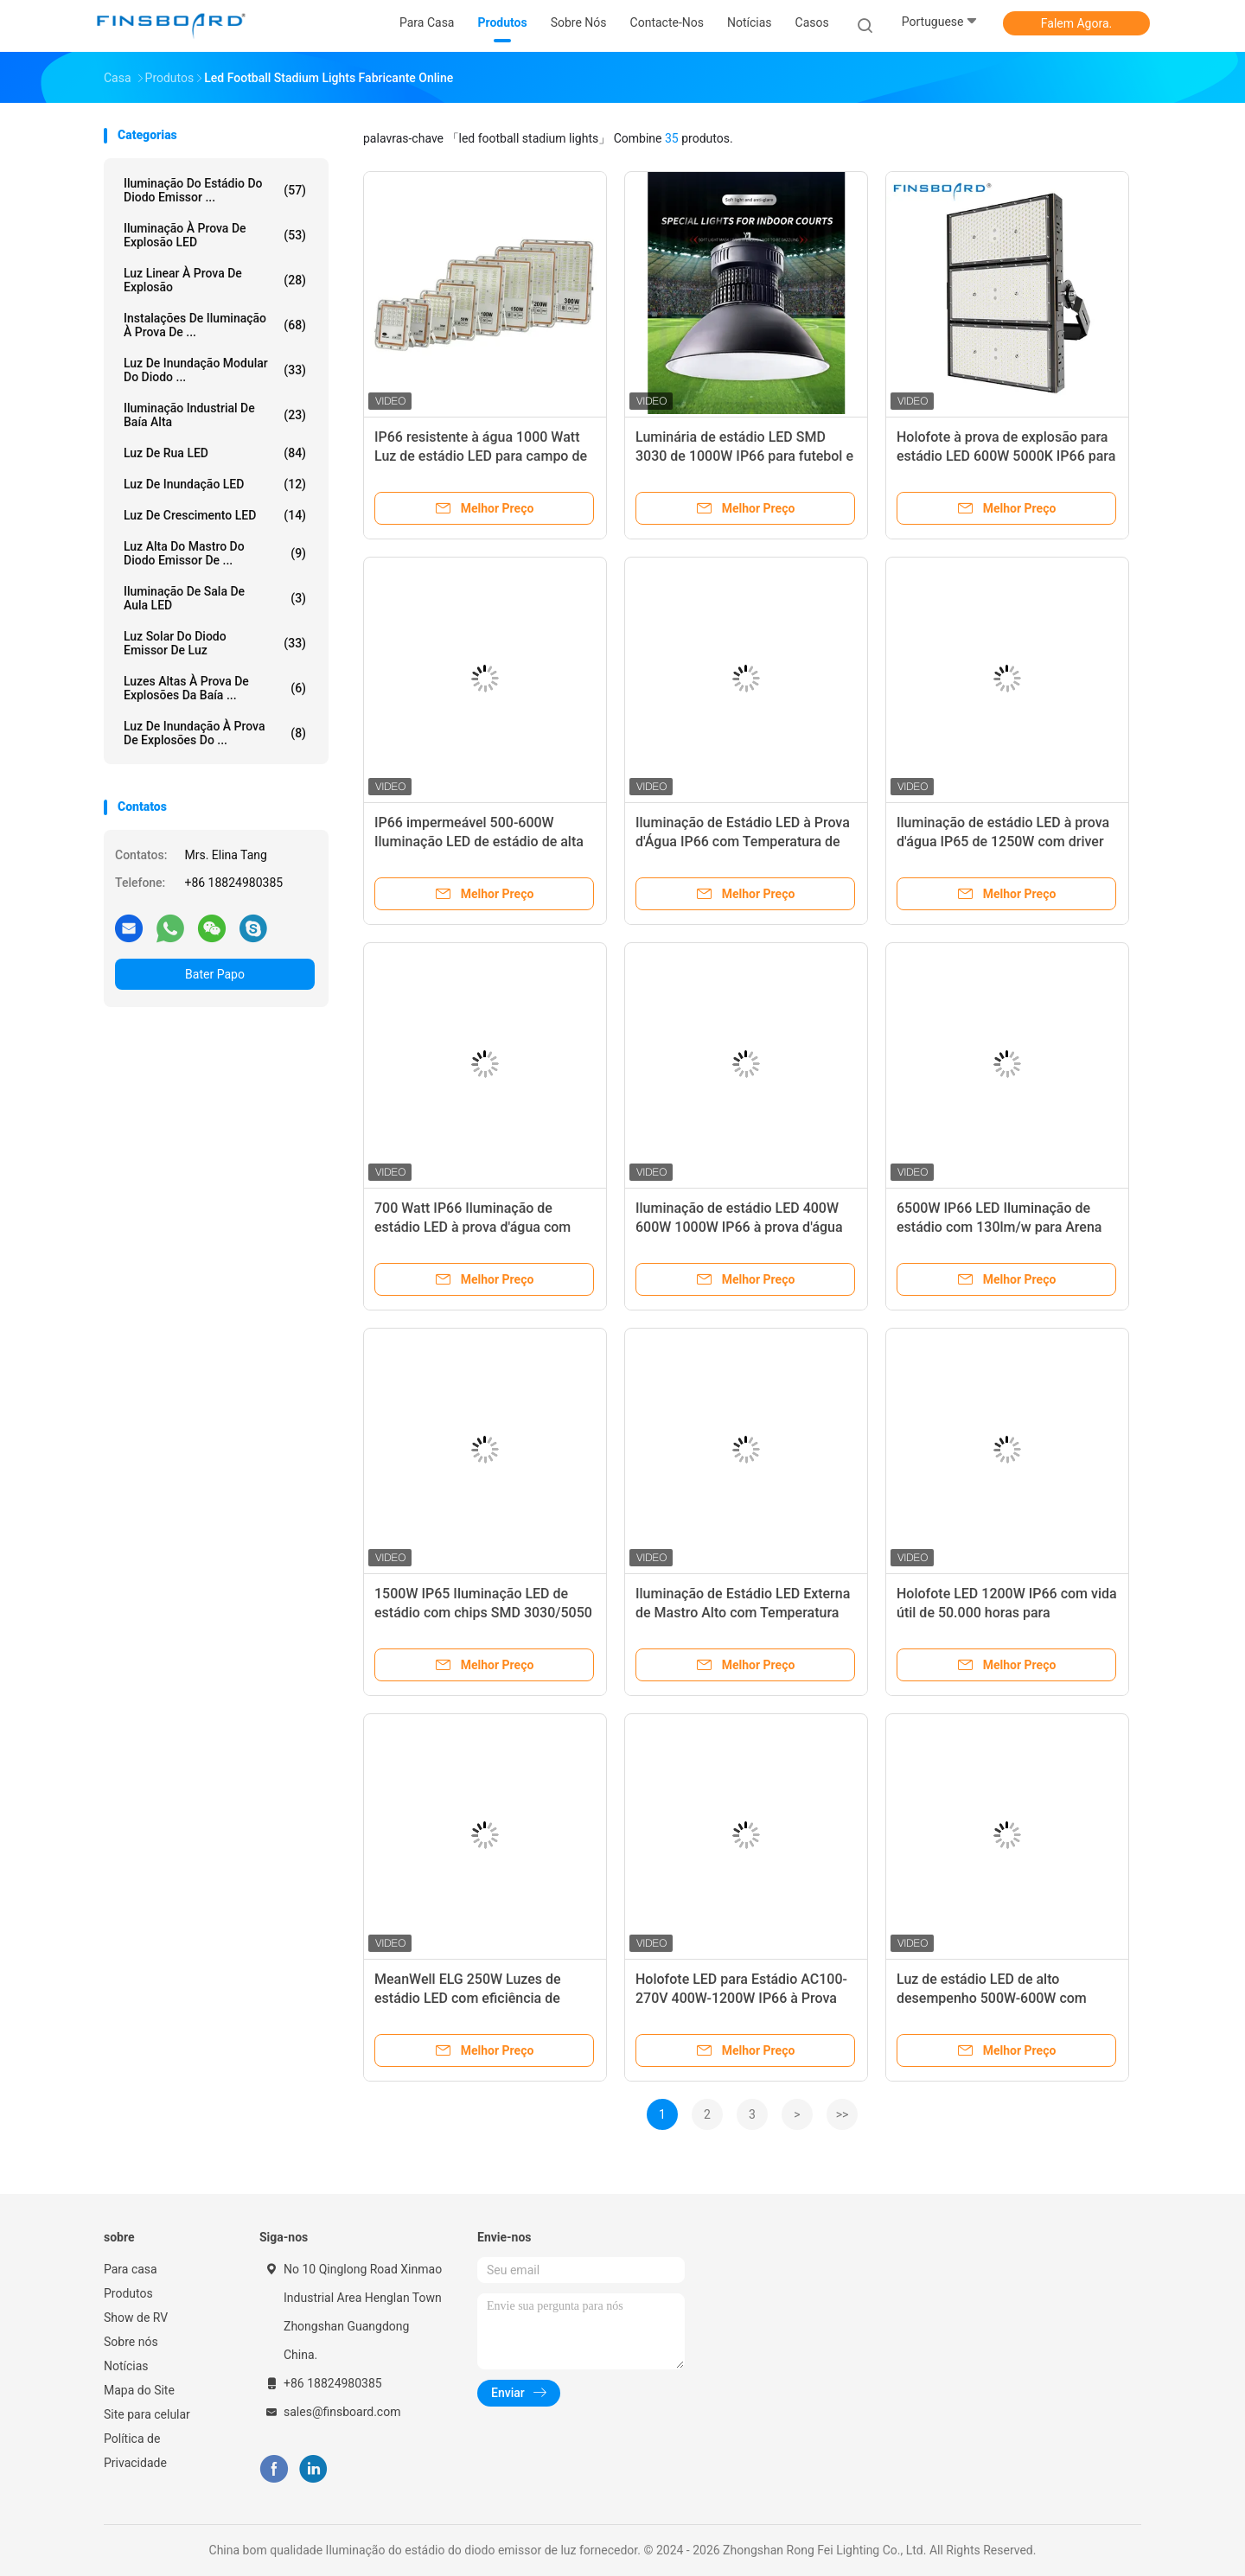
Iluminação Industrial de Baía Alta (215, 415)
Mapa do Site (139, 2390)
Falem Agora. (1076, 23)
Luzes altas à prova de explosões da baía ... (215, 688)
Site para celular (147, 2414)
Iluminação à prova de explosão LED (215, 235)
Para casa (130, 2269)
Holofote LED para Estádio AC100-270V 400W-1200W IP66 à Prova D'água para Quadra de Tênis (741, 1998)
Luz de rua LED (215, 453)
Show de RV (136, 2317)
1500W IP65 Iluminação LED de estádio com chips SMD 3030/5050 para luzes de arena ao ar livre (483, 1612)
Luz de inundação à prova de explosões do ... (215, 733)
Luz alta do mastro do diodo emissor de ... (215, 553)
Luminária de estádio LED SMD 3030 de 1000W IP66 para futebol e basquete (744, 456)
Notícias (126, 2366)
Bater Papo (215, 974)
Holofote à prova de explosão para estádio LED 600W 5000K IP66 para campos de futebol (1006, 456)
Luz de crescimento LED (215, 515)
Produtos (128, 2293)
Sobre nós (131, 2342)
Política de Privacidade (135, 2451)
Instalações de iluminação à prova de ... (215, 325)
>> (842, 2114)
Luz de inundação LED (215, 484)
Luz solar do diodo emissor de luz (215, 643)
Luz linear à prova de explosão (215, 280)
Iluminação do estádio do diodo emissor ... (215, 190)
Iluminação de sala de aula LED (215, 598)
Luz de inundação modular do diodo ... (215, 370)
